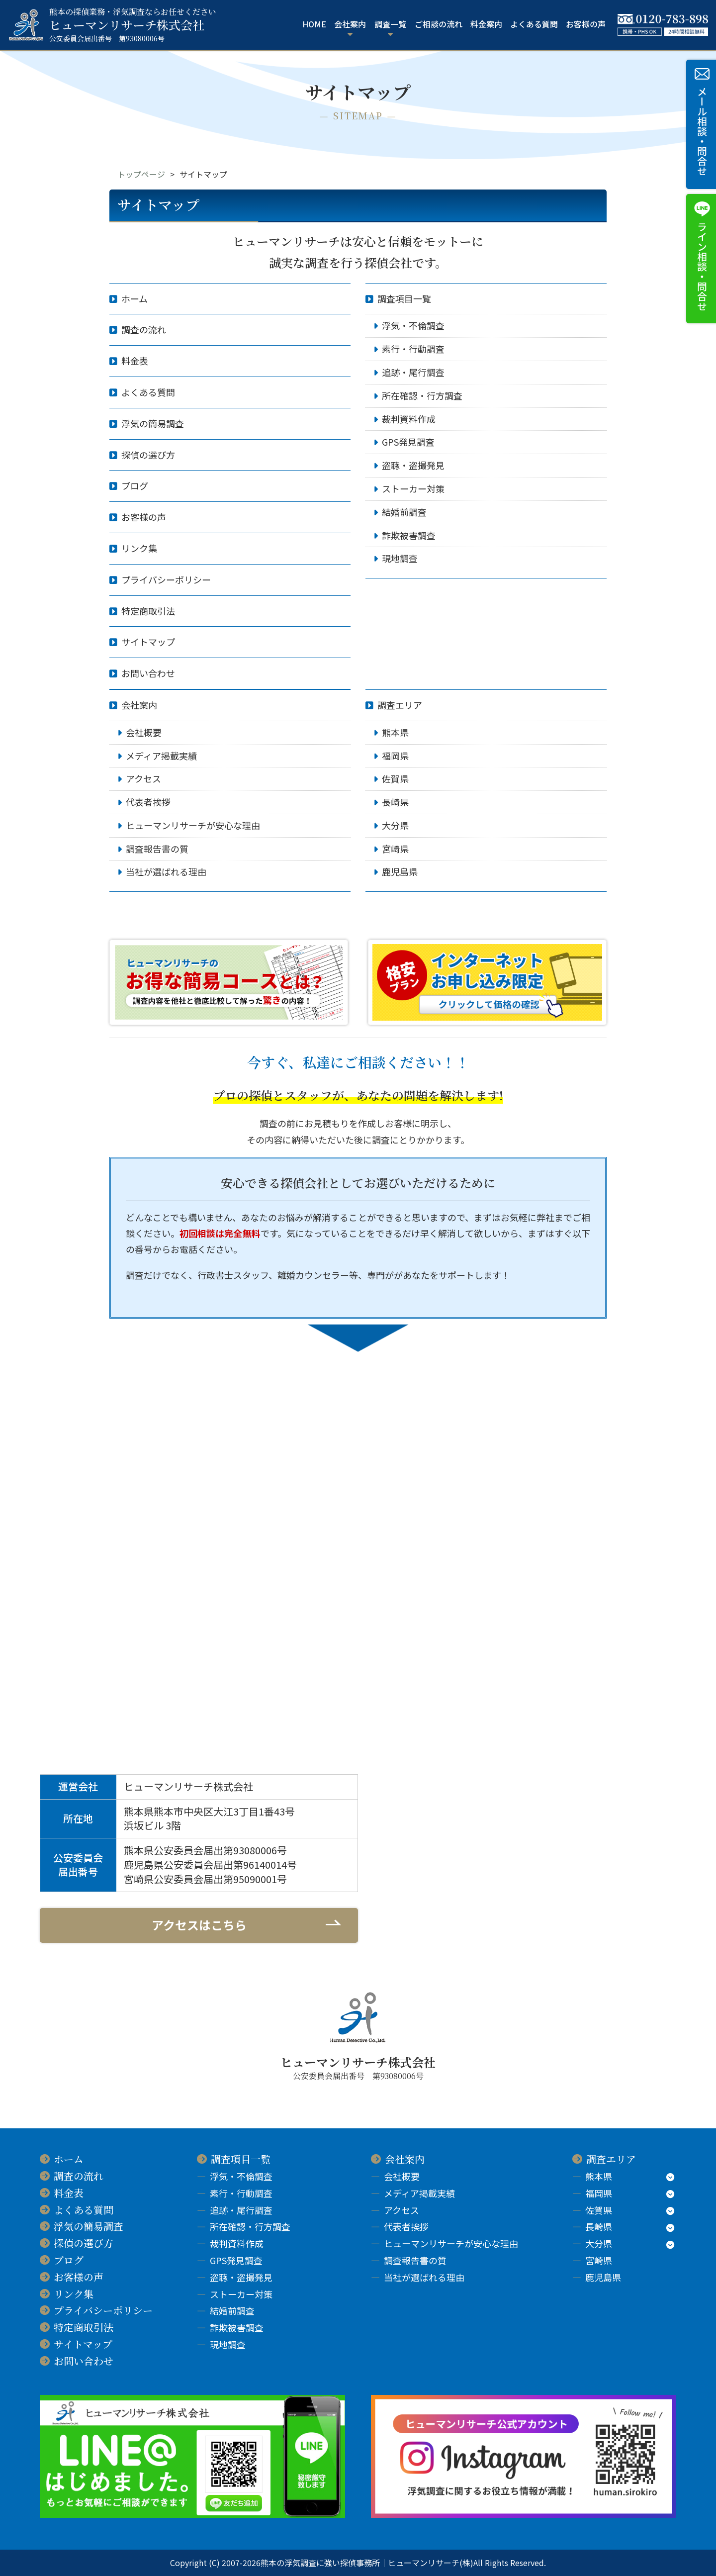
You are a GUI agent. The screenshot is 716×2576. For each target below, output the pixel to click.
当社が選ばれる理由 (166, 871)
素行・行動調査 (413, 348)
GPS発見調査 (408, 441)
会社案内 (139, 704)
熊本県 (395, 732)
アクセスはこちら (199, 1924)
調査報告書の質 (157, 848)
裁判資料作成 (409, 418)
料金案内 (486, 24)
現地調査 (400, 558)
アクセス (143, 778)
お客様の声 (586, 24)
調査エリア (399, 704)
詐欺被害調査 (409, 535)
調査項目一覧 (404, 298)
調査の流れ (143, 329)
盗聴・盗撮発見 (413, 465)
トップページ (141, 174)
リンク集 (139, 548)
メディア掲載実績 (161, 755)
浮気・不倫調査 (413, 325)
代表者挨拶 (148, 801)
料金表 (134, 360)
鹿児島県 (400, 871)
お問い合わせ (148, 673)
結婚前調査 (404, 511)
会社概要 (144, 732)
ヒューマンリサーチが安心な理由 (193, 825)
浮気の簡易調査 (152, 423)
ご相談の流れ (438, 24)
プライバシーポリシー (166, 579)
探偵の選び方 (148, 454)
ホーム (134, 298)
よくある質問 (534, 24)
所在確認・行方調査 (422, 395)
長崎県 (395, 801)
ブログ (134, 485)
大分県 (395, 825)
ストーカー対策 (413, 488)
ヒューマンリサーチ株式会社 (132, 25)
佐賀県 (395, 778)
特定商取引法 (148, 610)
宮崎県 (395, 848)
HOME (314, 24)
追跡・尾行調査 (413, 372)
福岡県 (395, 755)
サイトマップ (148, 641)
